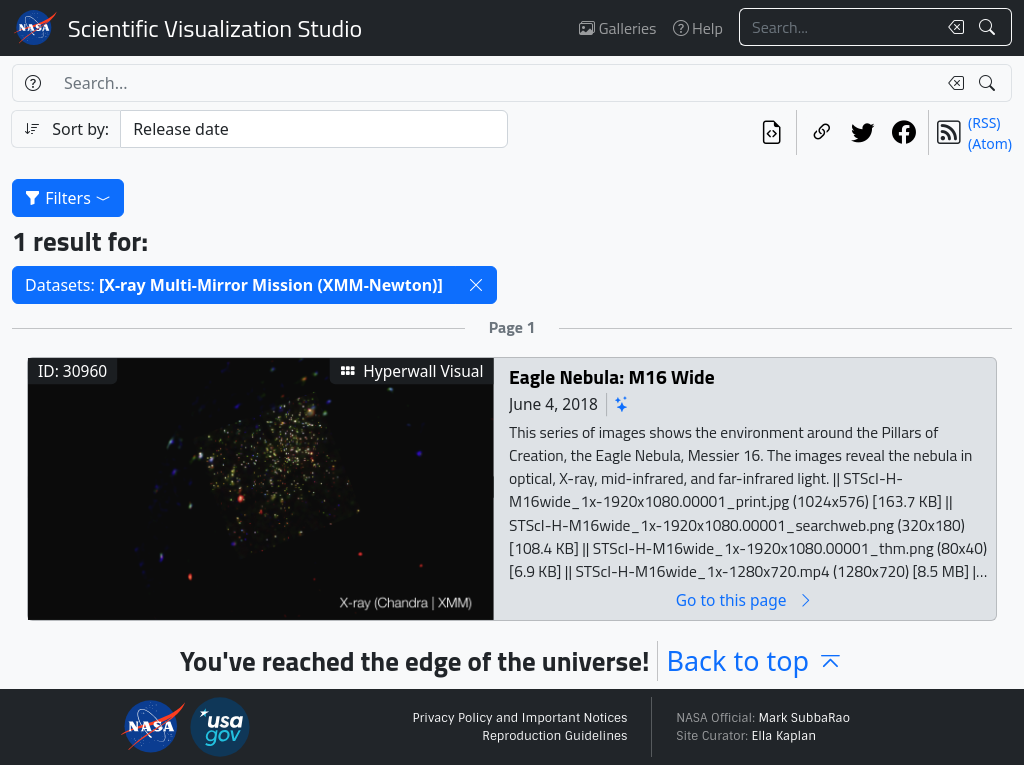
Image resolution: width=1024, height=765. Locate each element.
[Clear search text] (952, 27)
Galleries (617, 28)
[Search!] (989, 27)
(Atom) (990, 143)
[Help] (32, 83)
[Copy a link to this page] (821, 132)
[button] (476, 285)
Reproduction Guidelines (554, 736)
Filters (68, 198)
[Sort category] (314, 129)
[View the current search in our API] (771, 132)
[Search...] (838, 27)
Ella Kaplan (784, 736)
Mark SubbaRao (804, 718)
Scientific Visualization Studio (215, 28)
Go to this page (745, 599)
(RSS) (984, 122)
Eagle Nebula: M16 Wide (612, 376)
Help (698, 28)
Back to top (755, 660)
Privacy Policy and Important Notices (519, 718)
